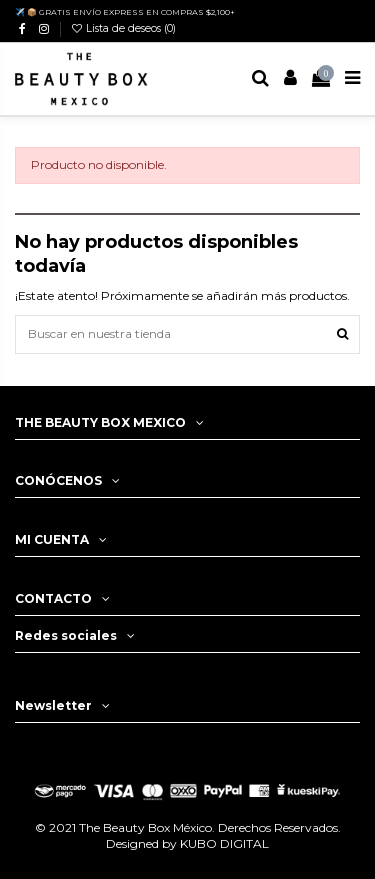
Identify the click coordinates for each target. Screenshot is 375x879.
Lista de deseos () (123, 28)
